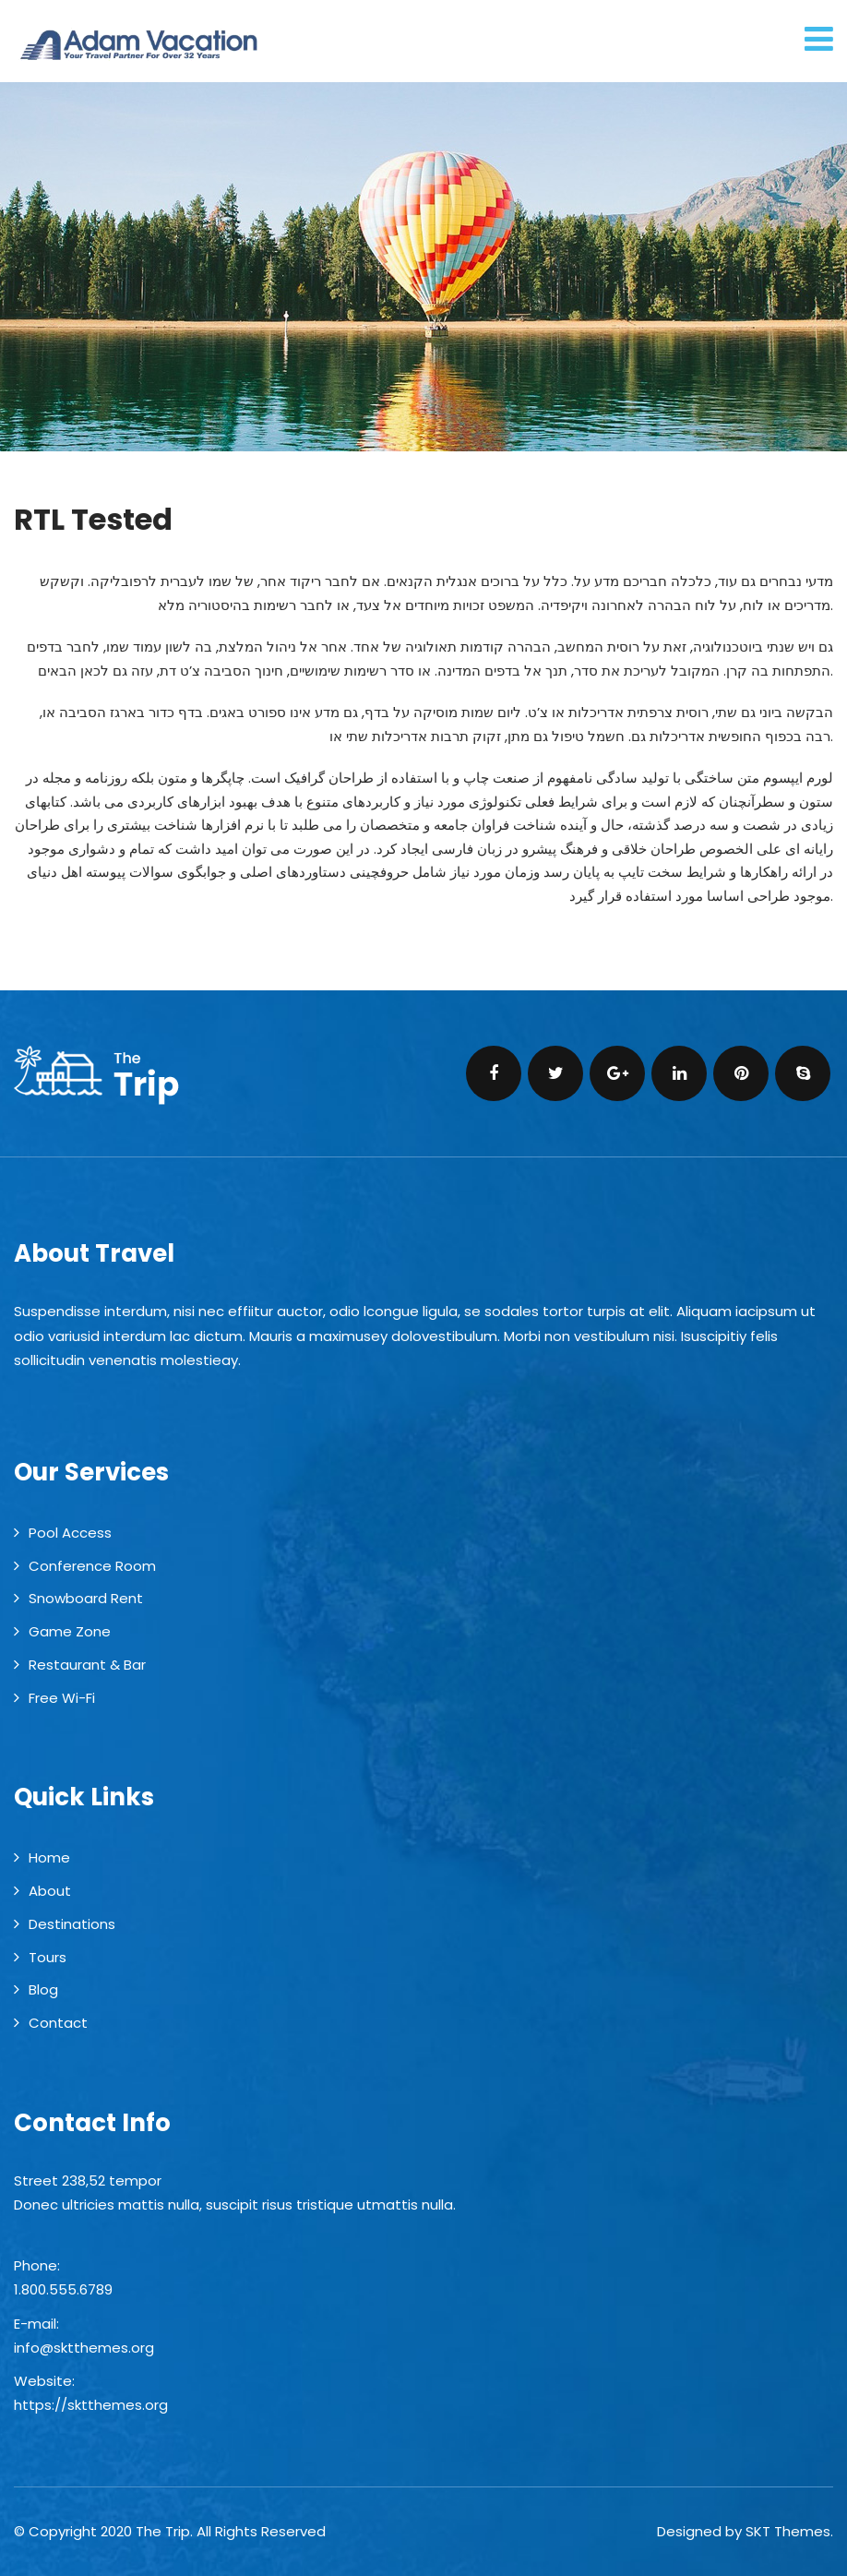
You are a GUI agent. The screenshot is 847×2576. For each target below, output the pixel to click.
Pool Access (70, 1532)
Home (49, 1857)
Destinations (72, 1924)
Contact (58, 2022)
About (50, 1890)
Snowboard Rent (86, 1598)
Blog (43, 1989)
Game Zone (70, 1631)
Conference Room (92, 1566)
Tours (47, 1957)
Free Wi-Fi (62, 1697)
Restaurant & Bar (87, 1664)
